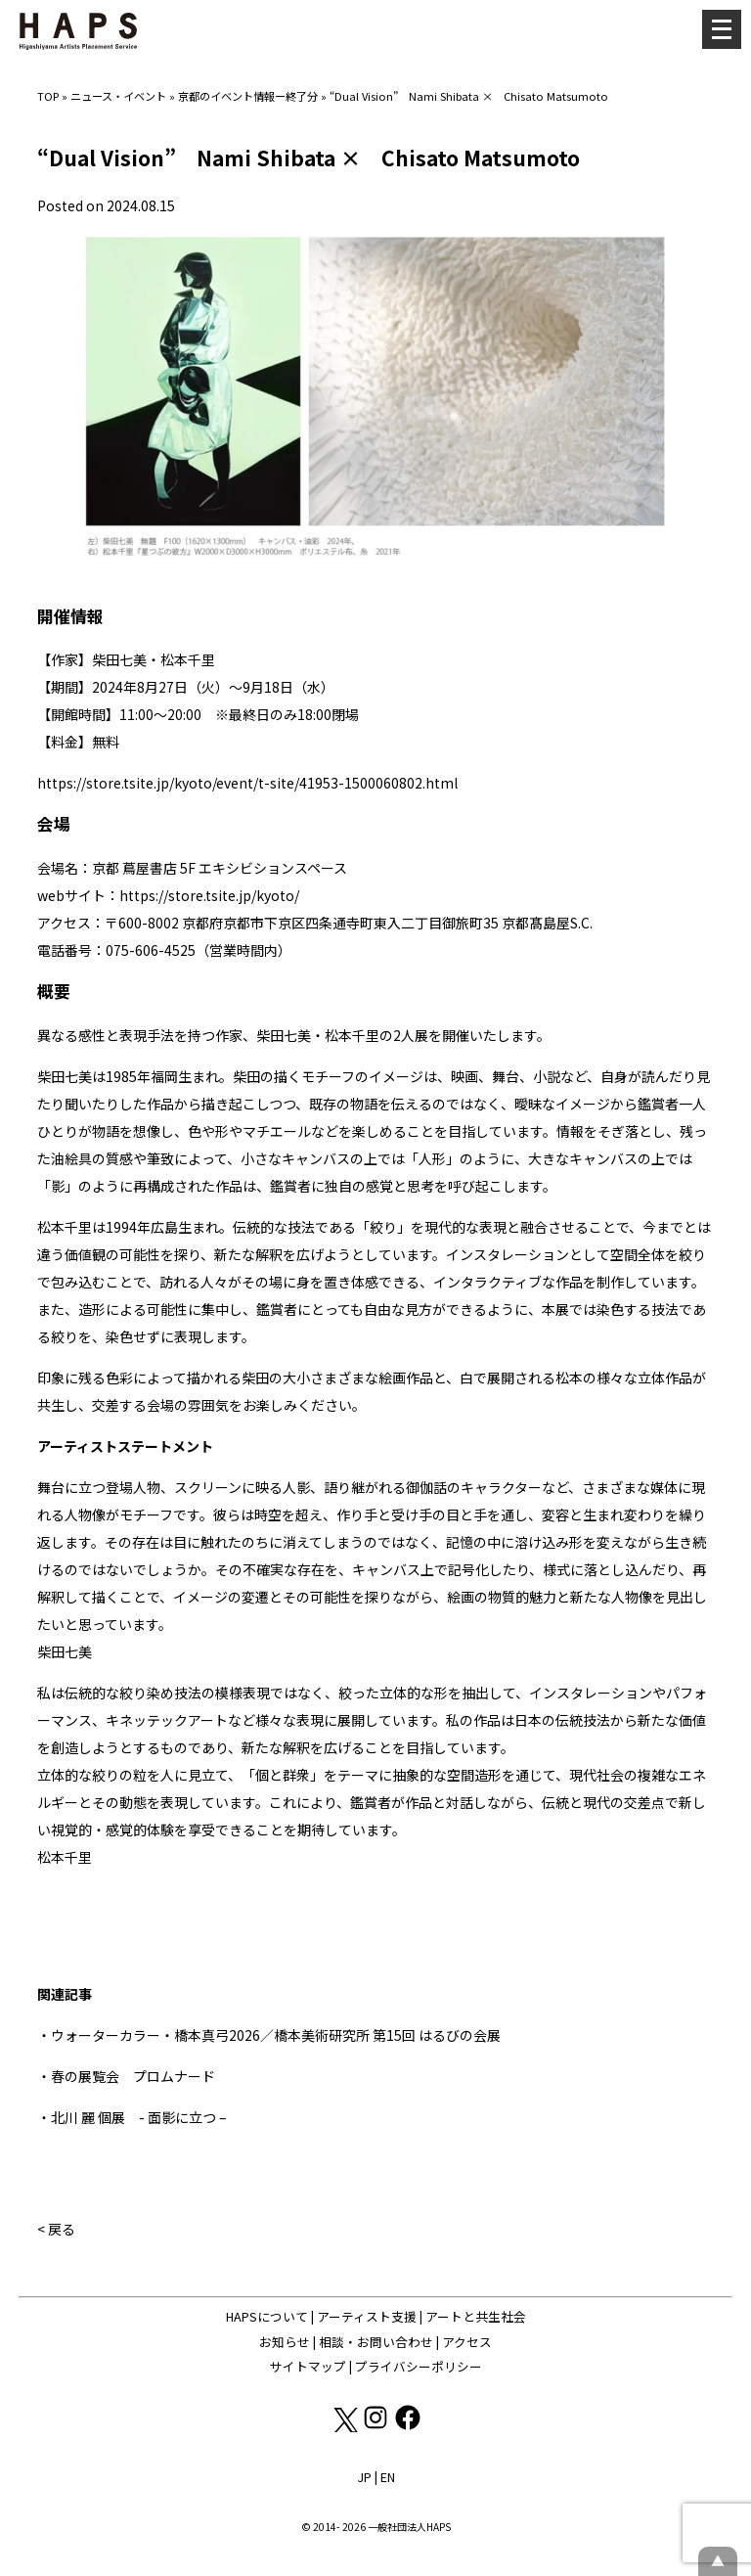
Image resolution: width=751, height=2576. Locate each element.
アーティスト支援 (367, 2316)
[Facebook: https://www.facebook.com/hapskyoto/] (407, 2427)
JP (364, 2476)
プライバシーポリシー (418, 2366)
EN (387, 2476)
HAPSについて (267, 2316)
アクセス (467, 2341)
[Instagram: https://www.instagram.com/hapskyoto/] (377, 2427)
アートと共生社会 (475, 2316)
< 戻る (56, 2228)
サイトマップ (308, 2366)
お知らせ (284, 2341)
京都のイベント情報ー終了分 (248, 96)
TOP (48, 96)
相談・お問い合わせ (376, 2341)
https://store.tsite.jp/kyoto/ (209, 895)
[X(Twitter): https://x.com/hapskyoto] (345, 2427)
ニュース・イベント (118, 96)
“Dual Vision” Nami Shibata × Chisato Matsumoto (469, 96)
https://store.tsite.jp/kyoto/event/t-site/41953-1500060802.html (247, 782)
